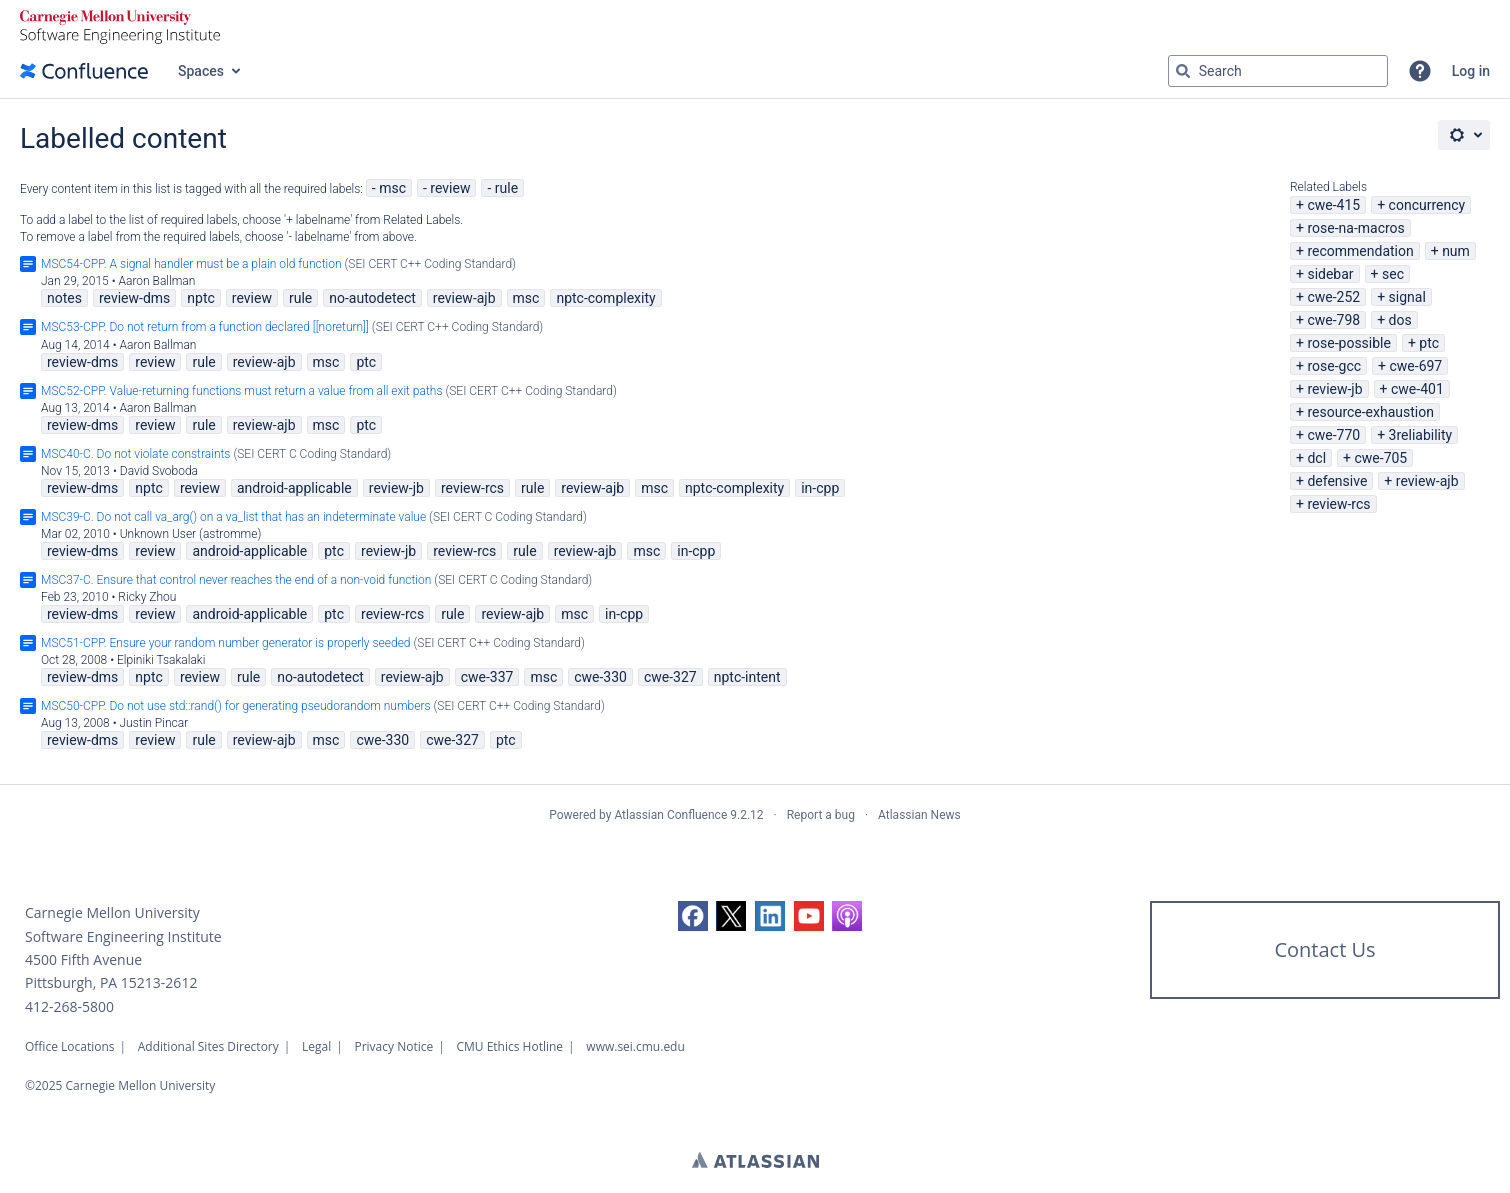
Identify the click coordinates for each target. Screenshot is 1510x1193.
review (450, 188)
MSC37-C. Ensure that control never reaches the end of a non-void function (236, 580)
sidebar (1330, 274)
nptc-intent (747, 677)
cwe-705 (1380, 458)
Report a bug (821, 815)
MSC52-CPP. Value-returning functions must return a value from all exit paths (241, 391)
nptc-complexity (605, 298)
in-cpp (820, 488)
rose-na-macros (1355, 228)
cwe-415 (1333, 205)
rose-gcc (1334, 366)
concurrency (1427, 205)
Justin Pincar (154, 723)
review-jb (1334, 389)
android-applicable (294, 488)
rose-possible (1349, 343)
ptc (1429, 343)
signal (1407, 297)
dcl (1316, 458)
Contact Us (1324, 949)
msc (392, 188)
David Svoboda (159, 471)
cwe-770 (1333, 435)
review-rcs (1338, 504)
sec (1393, 274)
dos (1400, 320)
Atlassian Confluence (670, 815)
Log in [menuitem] (1471, 71)
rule (506, 188)
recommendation (1360, 251)
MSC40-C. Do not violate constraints (135, 454)
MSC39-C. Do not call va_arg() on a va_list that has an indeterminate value (233, 517)
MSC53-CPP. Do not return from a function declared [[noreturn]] (205, 327)
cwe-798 (1333, 320)
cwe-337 (487, 677)
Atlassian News (919, 815)
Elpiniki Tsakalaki (161, 660)
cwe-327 (670, 677)
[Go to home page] (84, 71)
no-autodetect (372, 298)
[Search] (1183, 71)
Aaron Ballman (156, 281)
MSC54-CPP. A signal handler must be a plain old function (191, 264)
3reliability (1421, 435)
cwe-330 (600, 677)
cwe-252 (1333, 297)
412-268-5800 (69, 1006)
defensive (1337, 481)
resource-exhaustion (1370, 412)
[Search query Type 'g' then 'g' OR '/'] (1278, 71)
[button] (1420, 71)
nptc (201, 298)
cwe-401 (1417, 389)
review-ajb (1427, 481)
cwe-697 (1415, 366)
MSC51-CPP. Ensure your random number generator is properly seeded (226, 643)
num (1456, 251)
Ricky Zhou (147, 597)
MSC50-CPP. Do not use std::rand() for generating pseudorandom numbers (236, 706)
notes (64, 298)
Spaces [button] (201, 71)
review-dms (134, 298)
